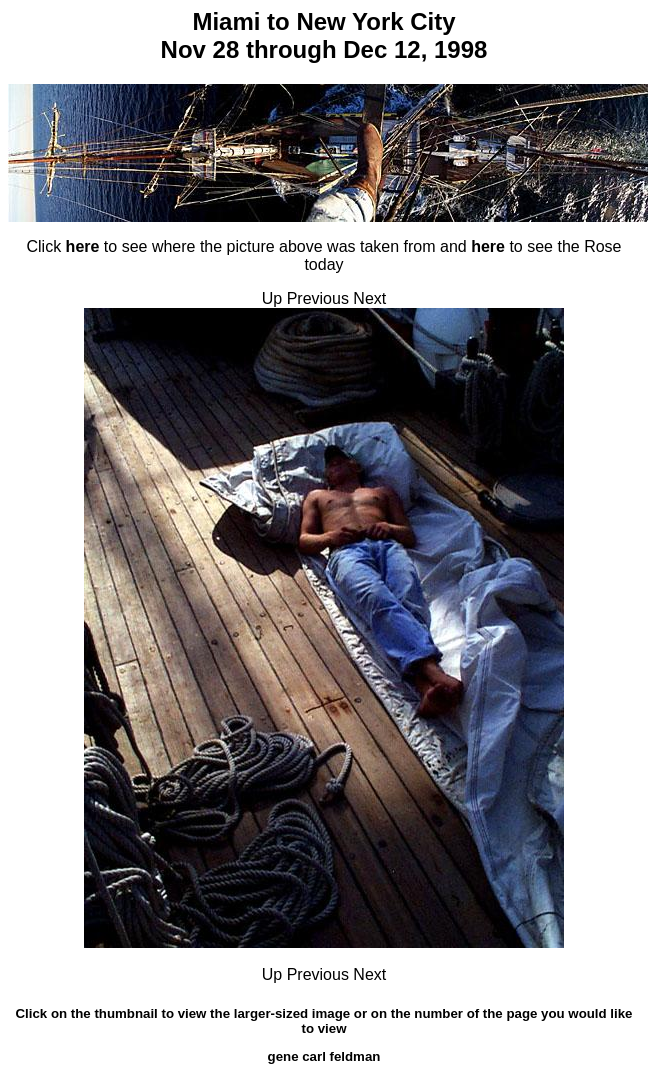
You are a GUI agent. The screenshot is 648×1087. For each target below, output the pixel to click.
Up (272, 298)
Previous (318, 298)
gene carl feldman (324, 1056)
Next (369, 298)
